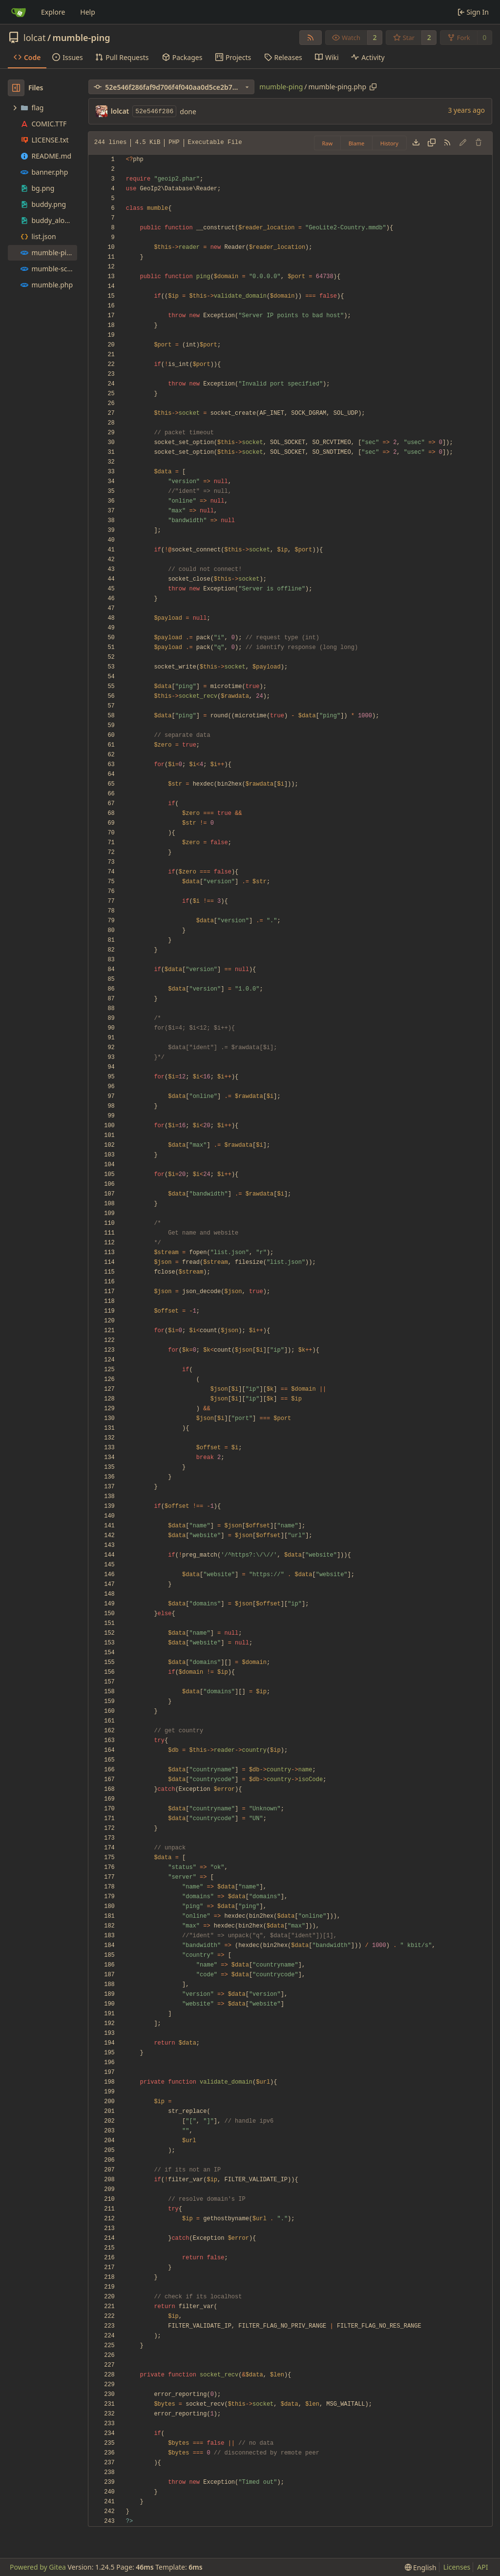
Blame (357, 143)
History (389, 143)
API (482, 2567)
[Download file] (416, 143)
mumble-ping (81, 37)
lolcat (34, 37)
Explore (53, 12)
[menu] (421, 2567)
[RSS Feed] (310, 37)
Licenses (457, 2567)
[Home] (18, 12)
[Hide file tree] (16, 88)
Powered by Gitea (38, 2567)
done (188, 111)
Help (87, 12)
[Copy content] (431, 143)
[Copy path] (373, 86)
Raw (327, 143)
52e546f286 (154, 111)
